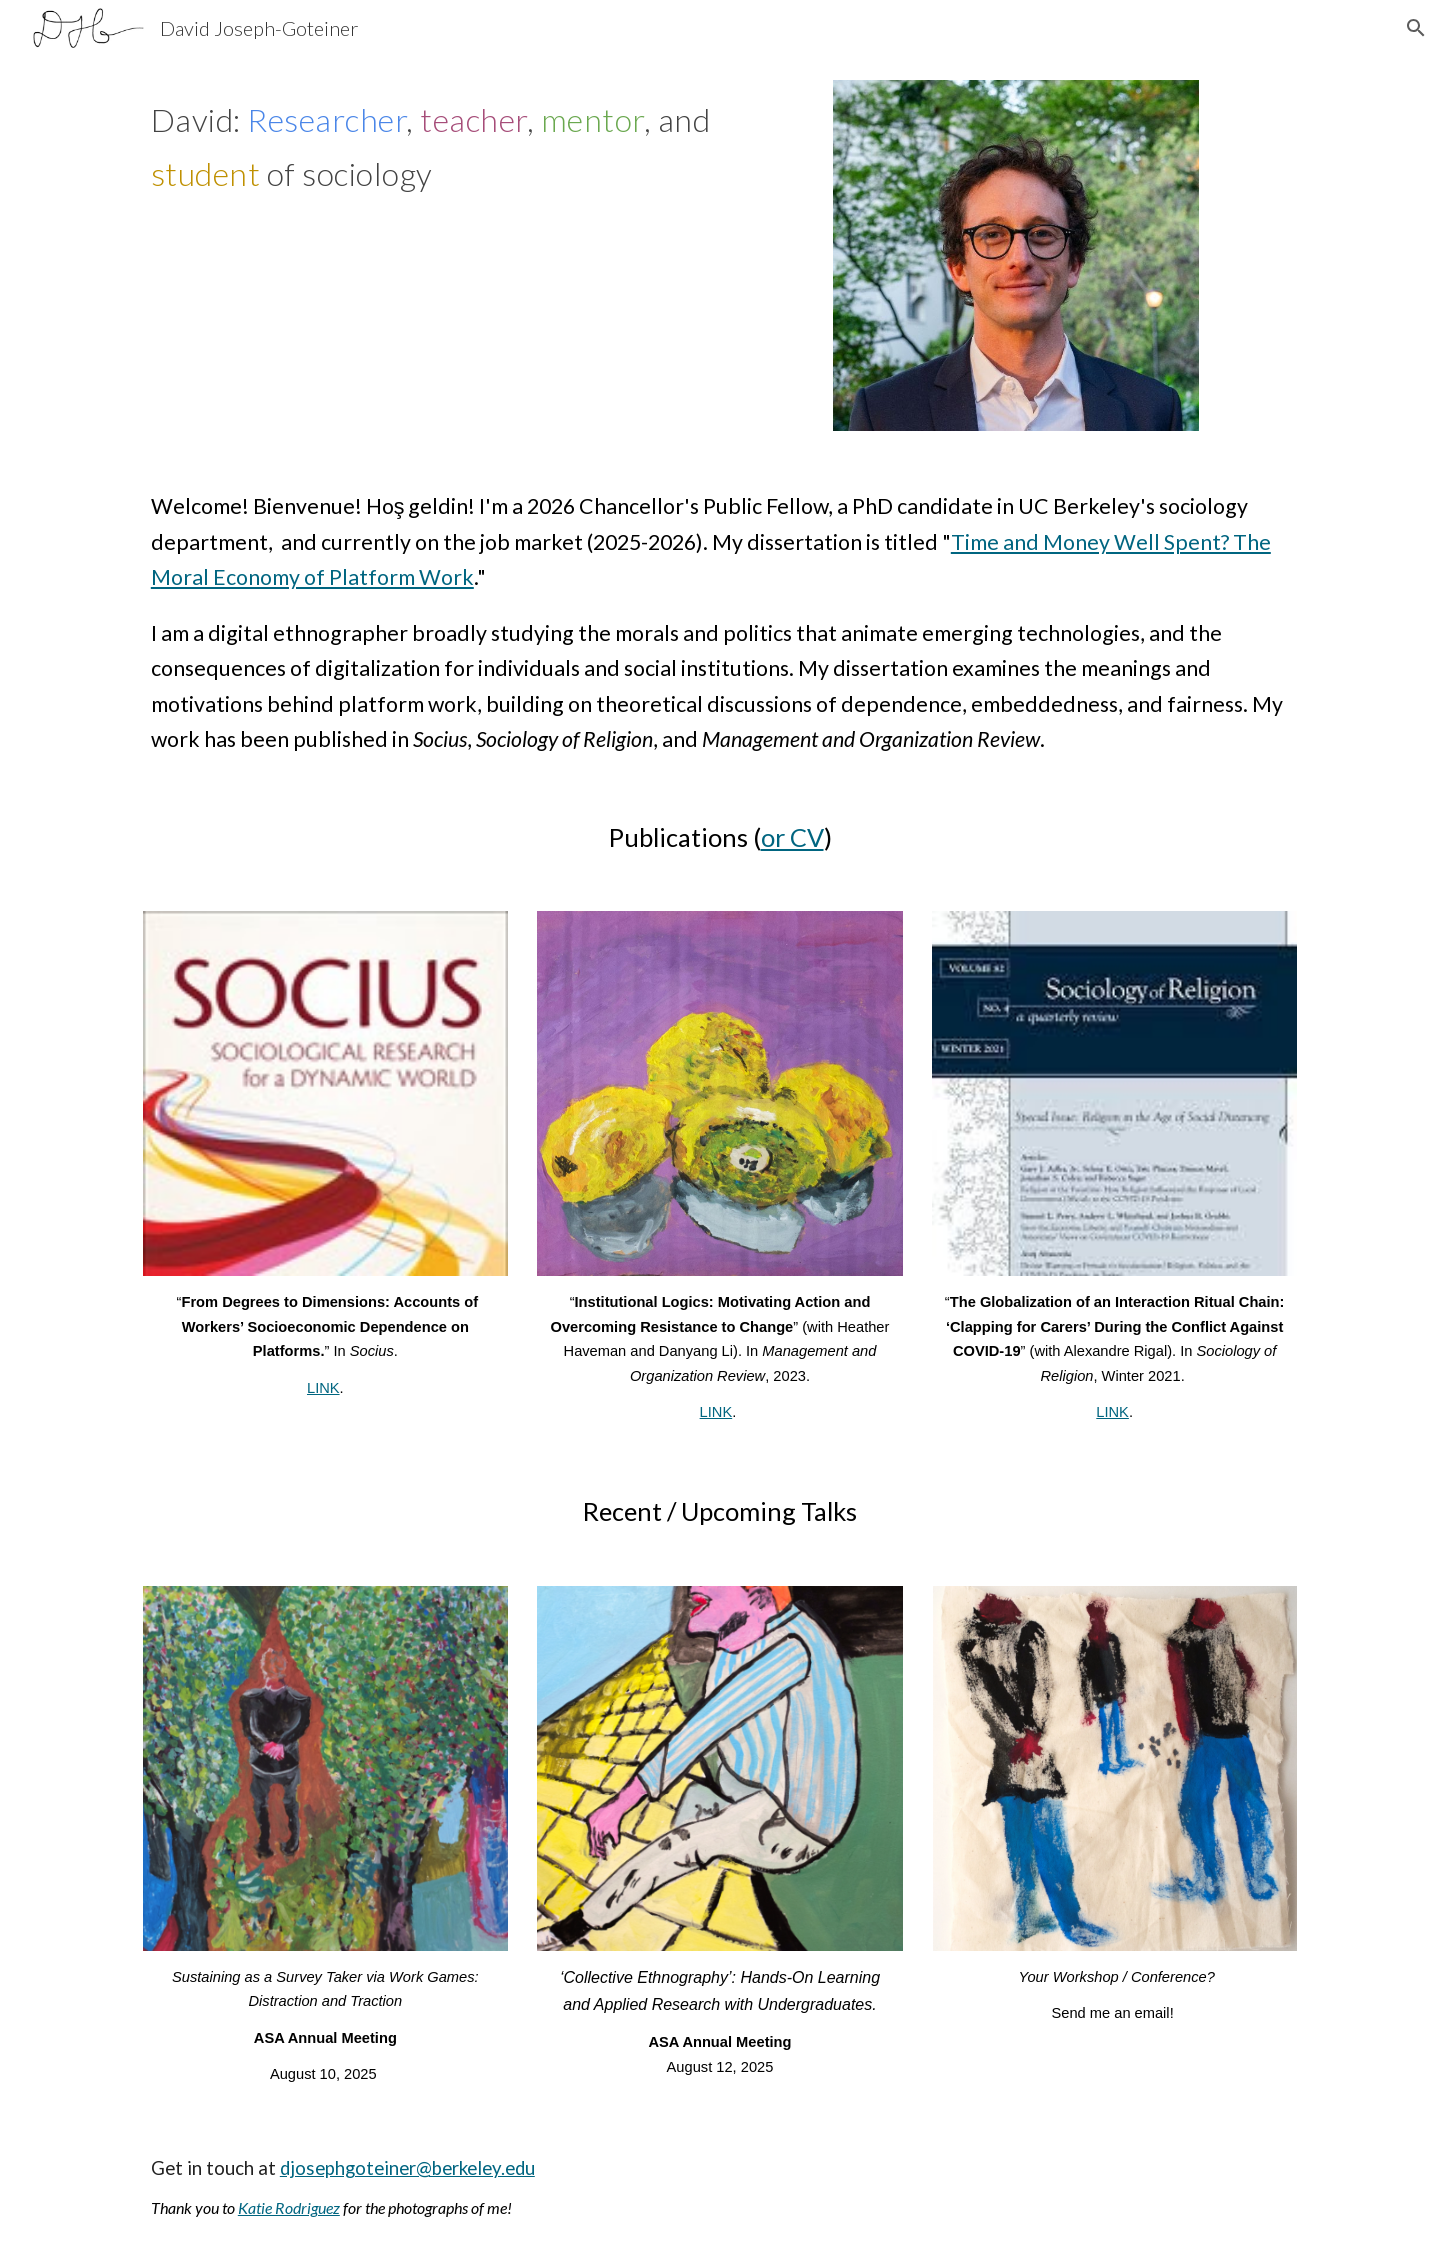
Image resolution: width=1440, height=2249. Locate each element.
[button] (1416, 28)
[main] (473, 151)
